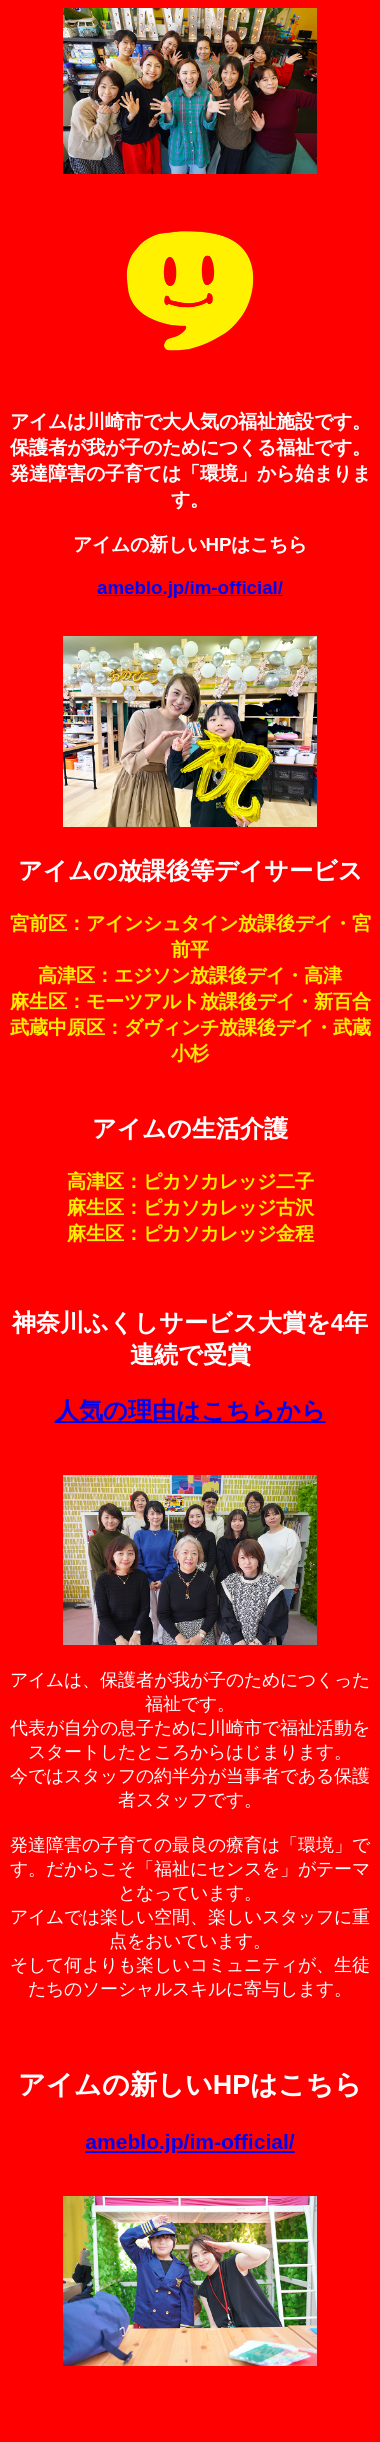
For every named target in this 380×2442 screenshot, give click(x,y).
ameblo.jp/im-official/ (190, 587)
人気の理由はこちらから (190, 1410)
